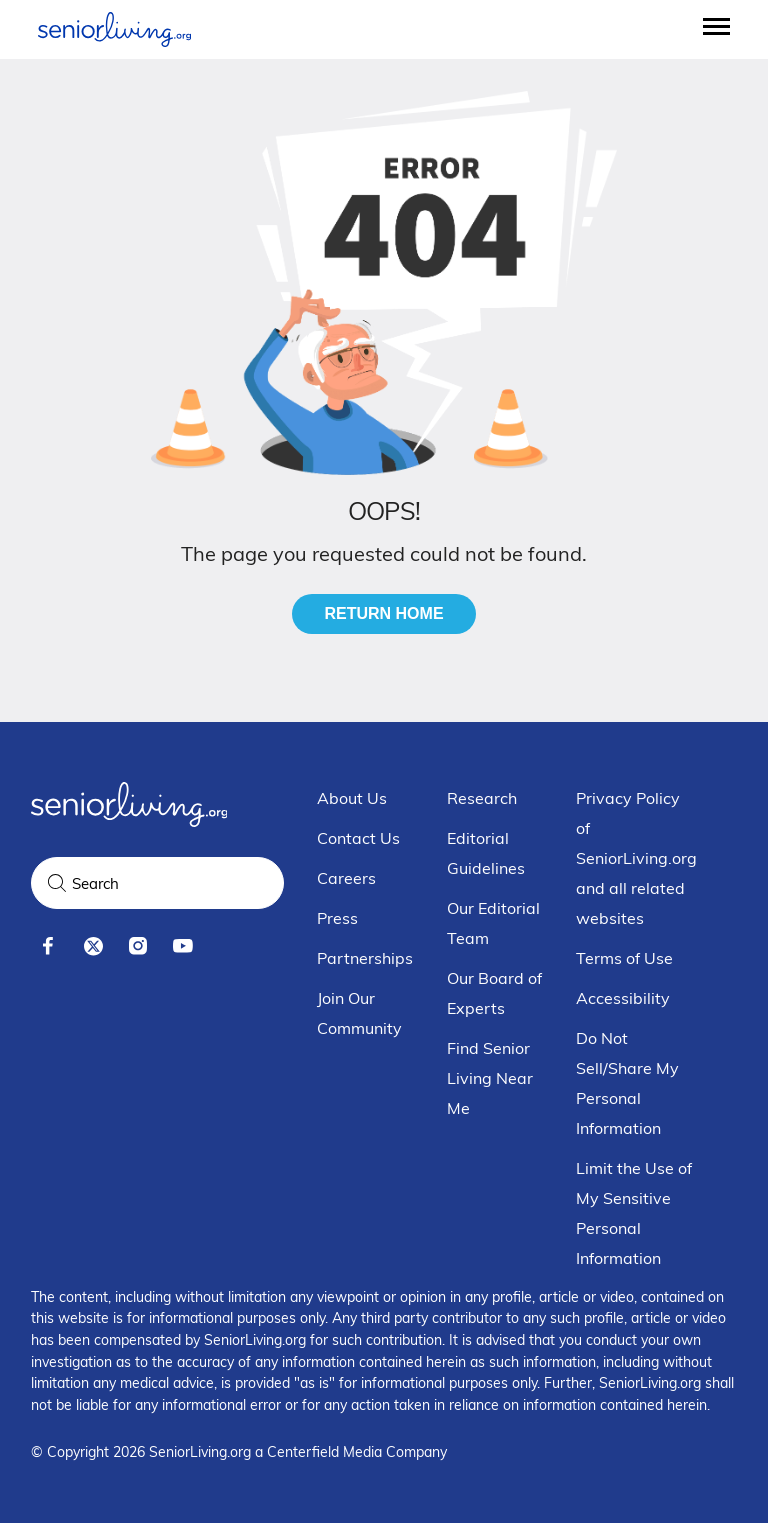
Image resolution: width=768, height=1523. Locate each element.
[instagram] (138, 946)
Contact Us (358, 838)
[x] (93, 946)
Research (482, 798)
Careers (346, 878)
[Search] (57, 883)
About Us (352, 798)
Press (337, 918)
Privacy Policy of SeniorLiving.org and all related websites (636, 858)
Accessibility (623, 998)
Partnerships (365, 958)
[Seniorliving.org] (114, 29)
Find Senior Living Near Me (490, 1078)
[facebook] (48, 946)
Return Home (383, 613)
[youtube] (183, 946)
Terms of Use (624, 958)
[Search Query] (157, 883)
